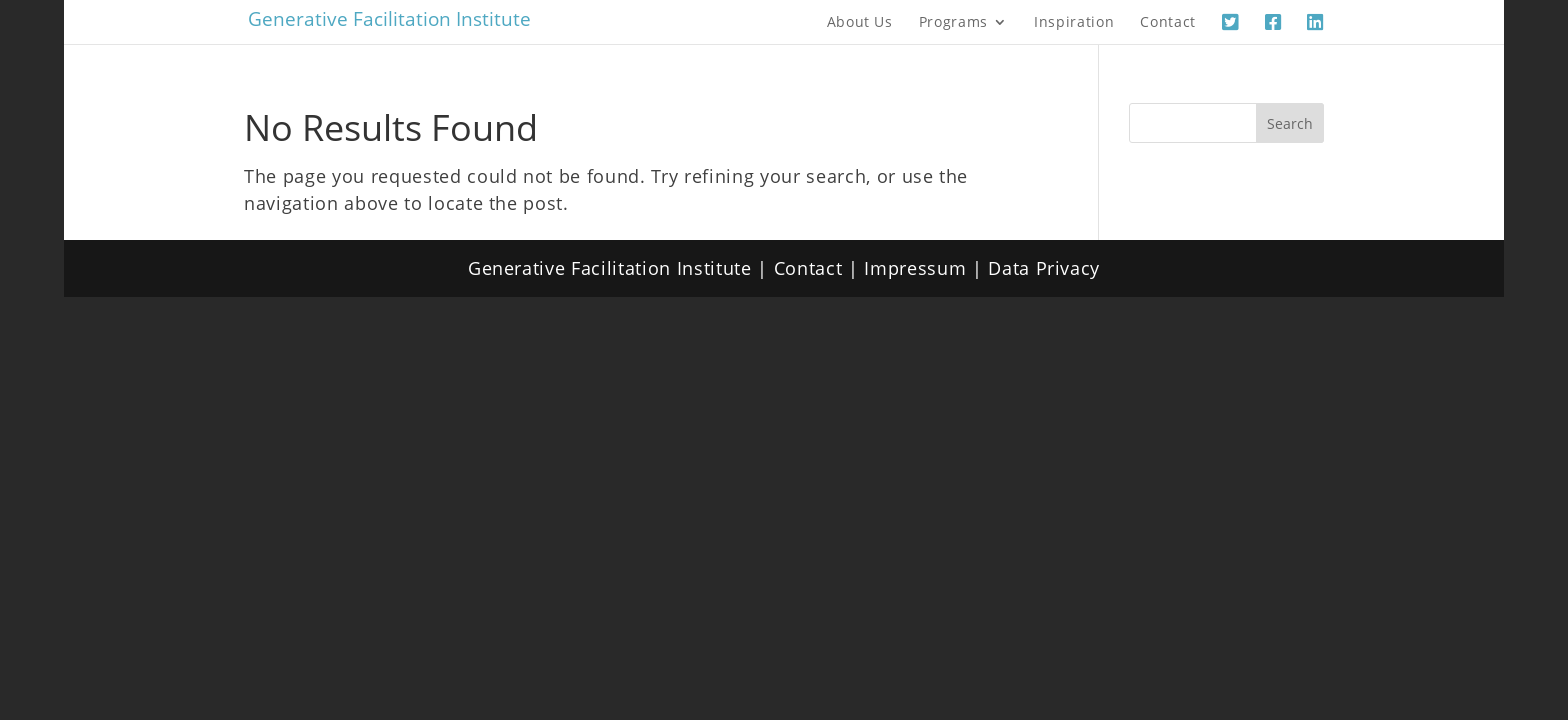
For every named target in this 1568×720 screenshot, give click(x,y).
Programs (953, 23)
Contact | (819, 268)
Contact (1168, 23)
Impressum (915, 268)
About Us (860, 23)
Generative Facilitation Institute (389, 19)
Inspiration (1074, 23)
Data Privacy (1044, 268)
